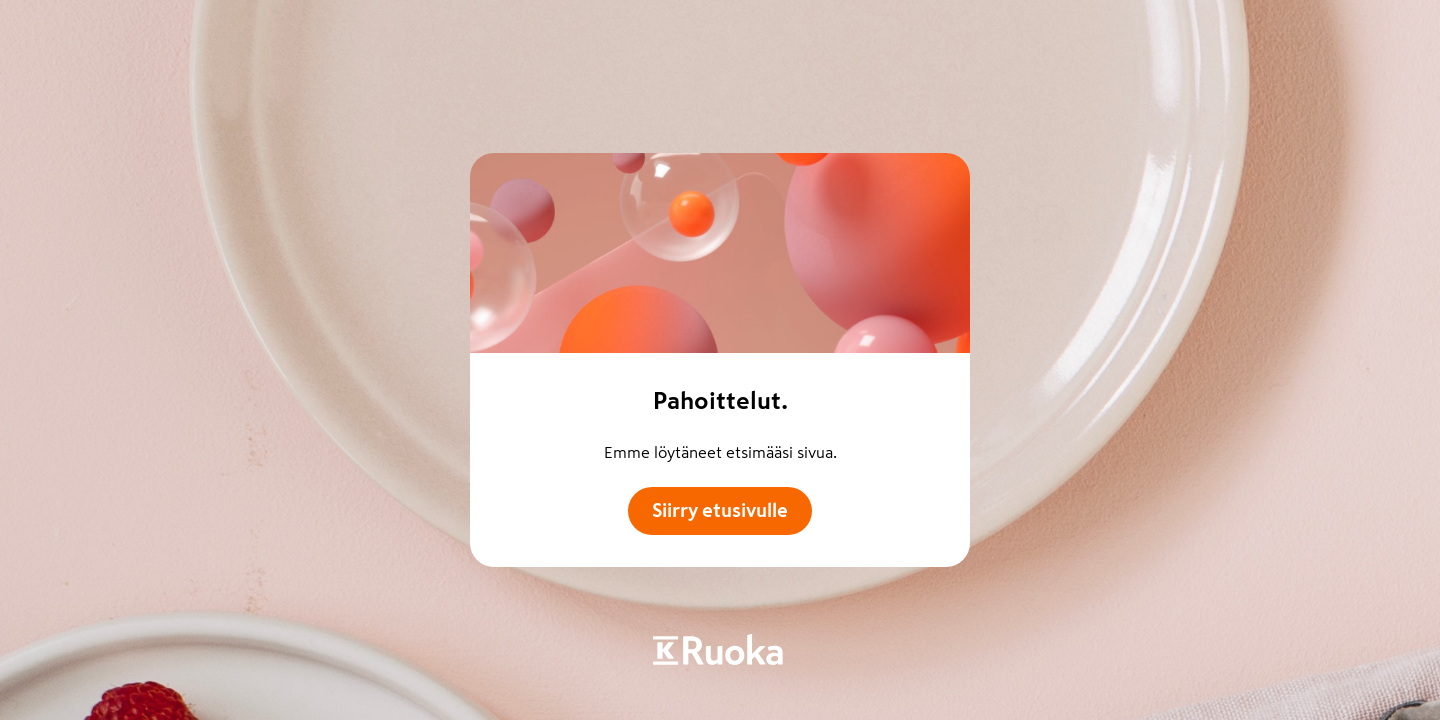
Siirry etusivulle (720, 510)
